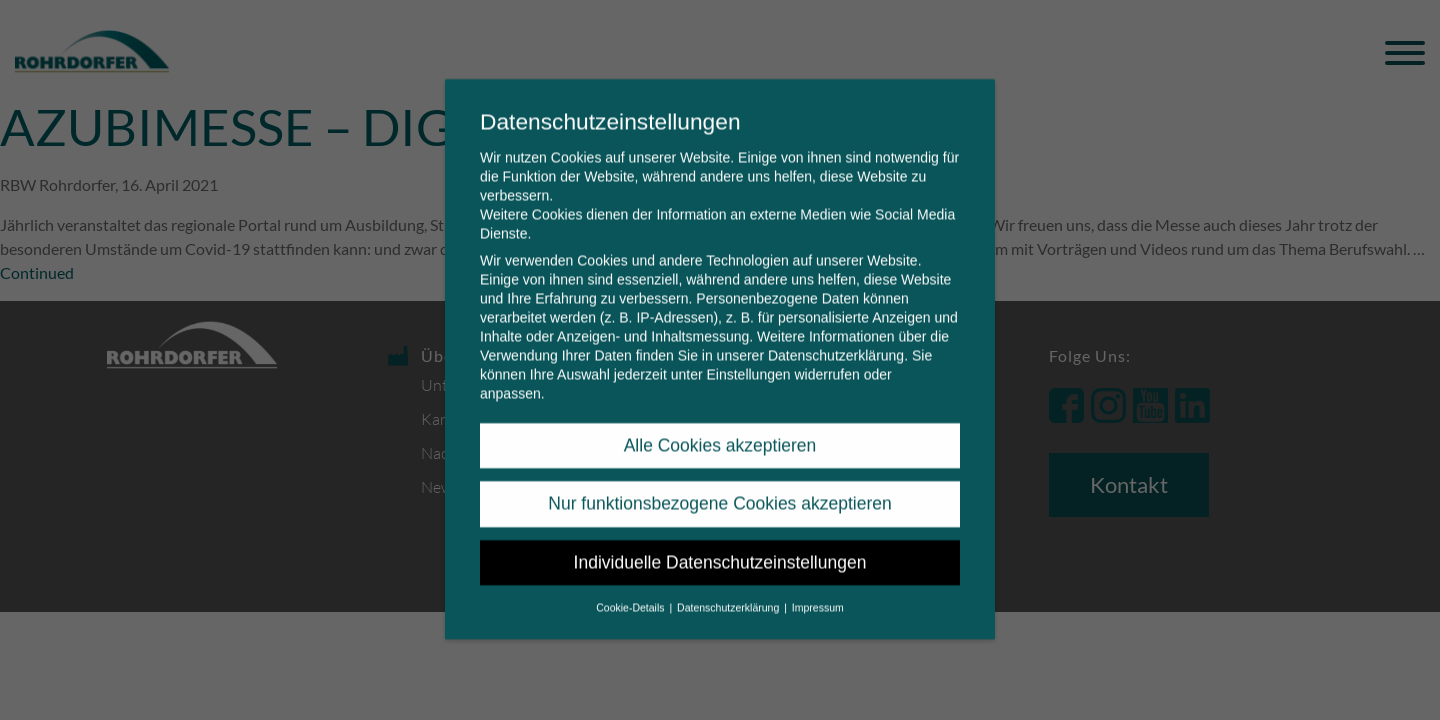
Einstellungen (748, 359)
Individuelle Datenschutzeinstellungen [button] (720, 547)
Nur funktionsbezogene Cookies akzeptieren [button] (719, 488)
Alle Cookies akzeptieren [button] (720, 430)
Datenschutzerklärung (836, 340)
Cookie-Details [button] (631, 592)
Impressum (818, 592)
